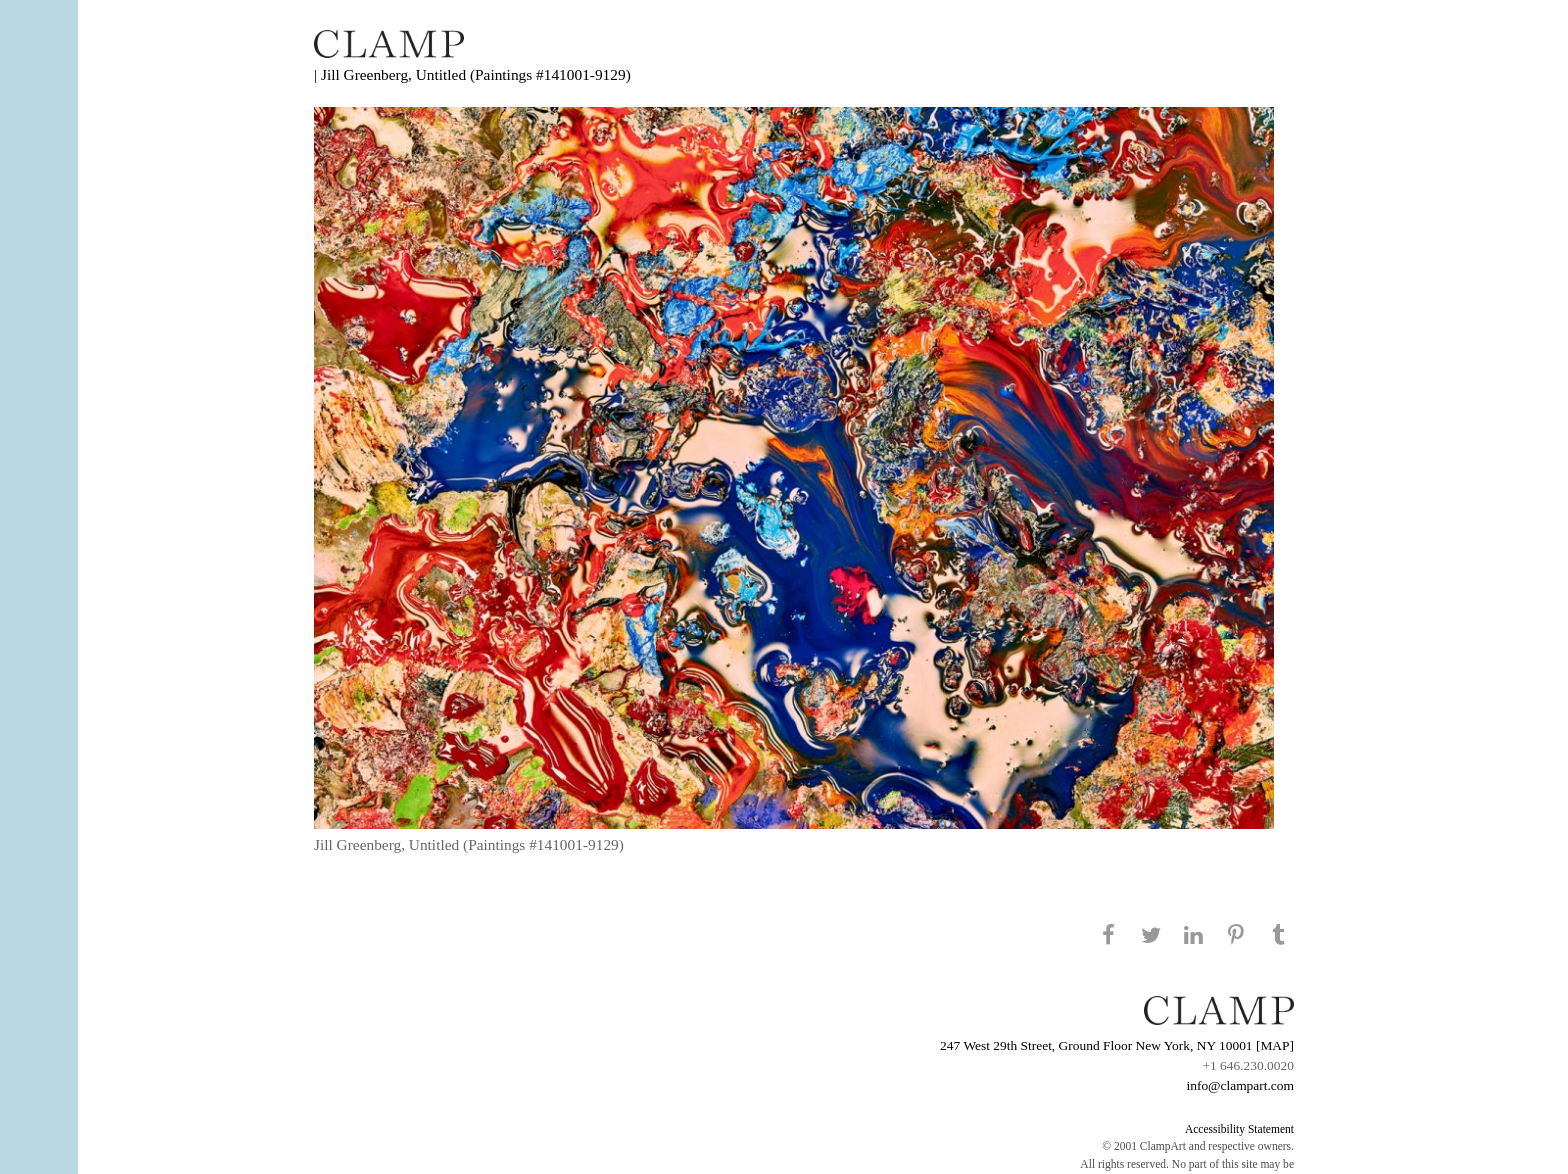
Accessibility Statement (1239, 1129)
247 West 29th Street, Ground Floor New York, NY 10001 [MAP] (1117, 1045)
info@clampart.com (1240, 1085)
